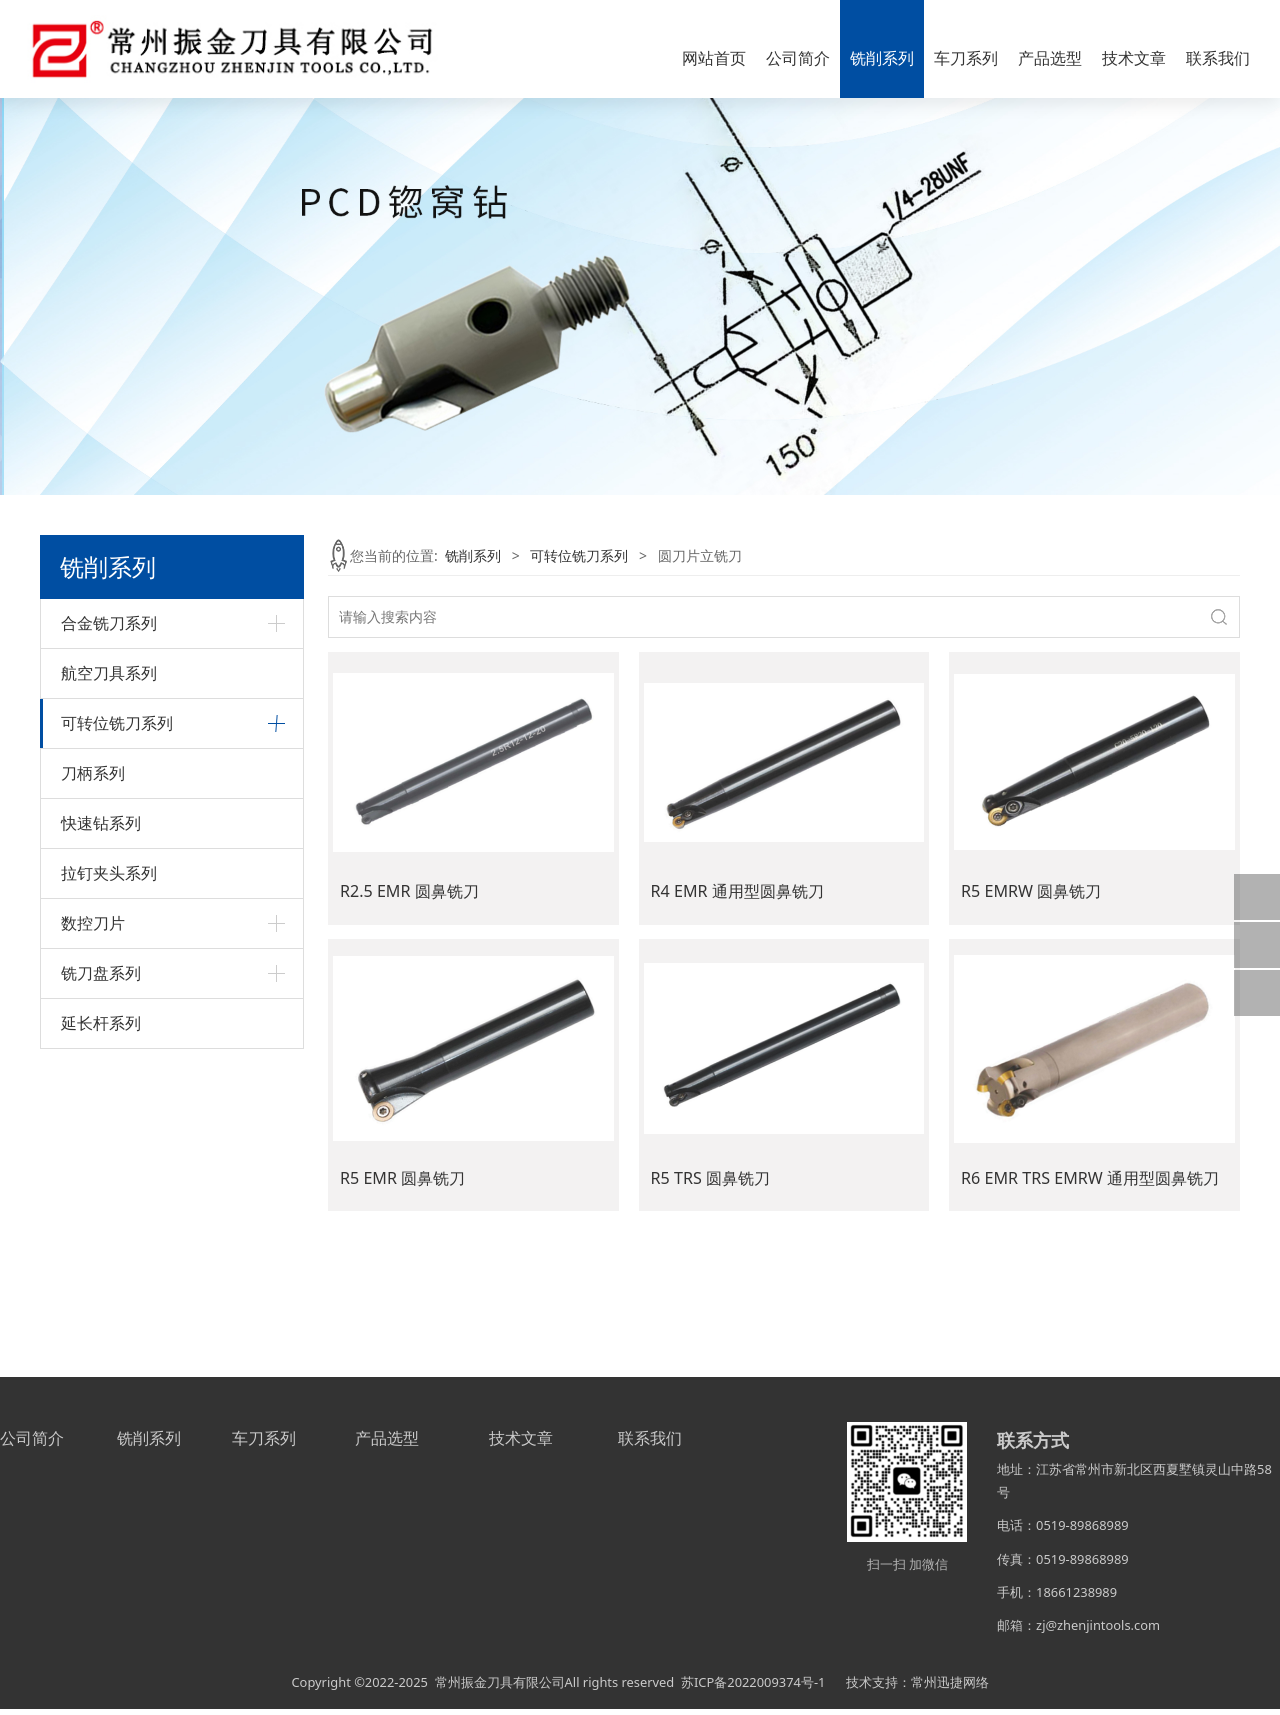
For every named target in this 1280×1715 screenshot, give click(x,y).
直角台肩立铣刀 (110, 946)
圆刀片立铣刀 (103, 912)
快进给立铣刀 (103, 843)
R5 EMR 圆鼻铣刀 (402, 1178)
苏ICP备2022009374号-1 (753, 1688)
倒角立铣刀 (96, 809)
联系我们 (1218, 58)
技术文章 (1134, 58)
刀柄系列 (93, 1068)
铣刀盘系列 (101, 1268)
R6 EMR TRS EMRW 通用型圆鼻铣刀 (1090, 1178)
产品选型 (1050, 58)
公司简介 (798, 58)
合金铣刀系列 (109, 623)
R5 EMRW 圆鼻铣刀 (1031, 891)
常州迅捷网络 (950, 1688)
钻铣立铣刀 (96, 980)
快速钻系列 (101, 1118)
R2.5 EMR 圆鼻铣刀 (409, 891)
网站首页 (714, 58)
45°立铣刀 (93, 775)
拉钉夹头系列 (109, 1168)
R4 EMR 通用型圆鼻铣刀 (737, 891)
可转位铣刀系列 (117, 723)
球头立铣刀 (96, 878)
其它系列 (89, 1014)
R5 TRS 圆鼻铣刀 (710, 1178)
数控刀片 (93, 1218)
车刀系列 (966, 58)
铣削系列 (882, 58)
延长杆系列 (101, 1318)
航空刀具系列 (109, 673)
